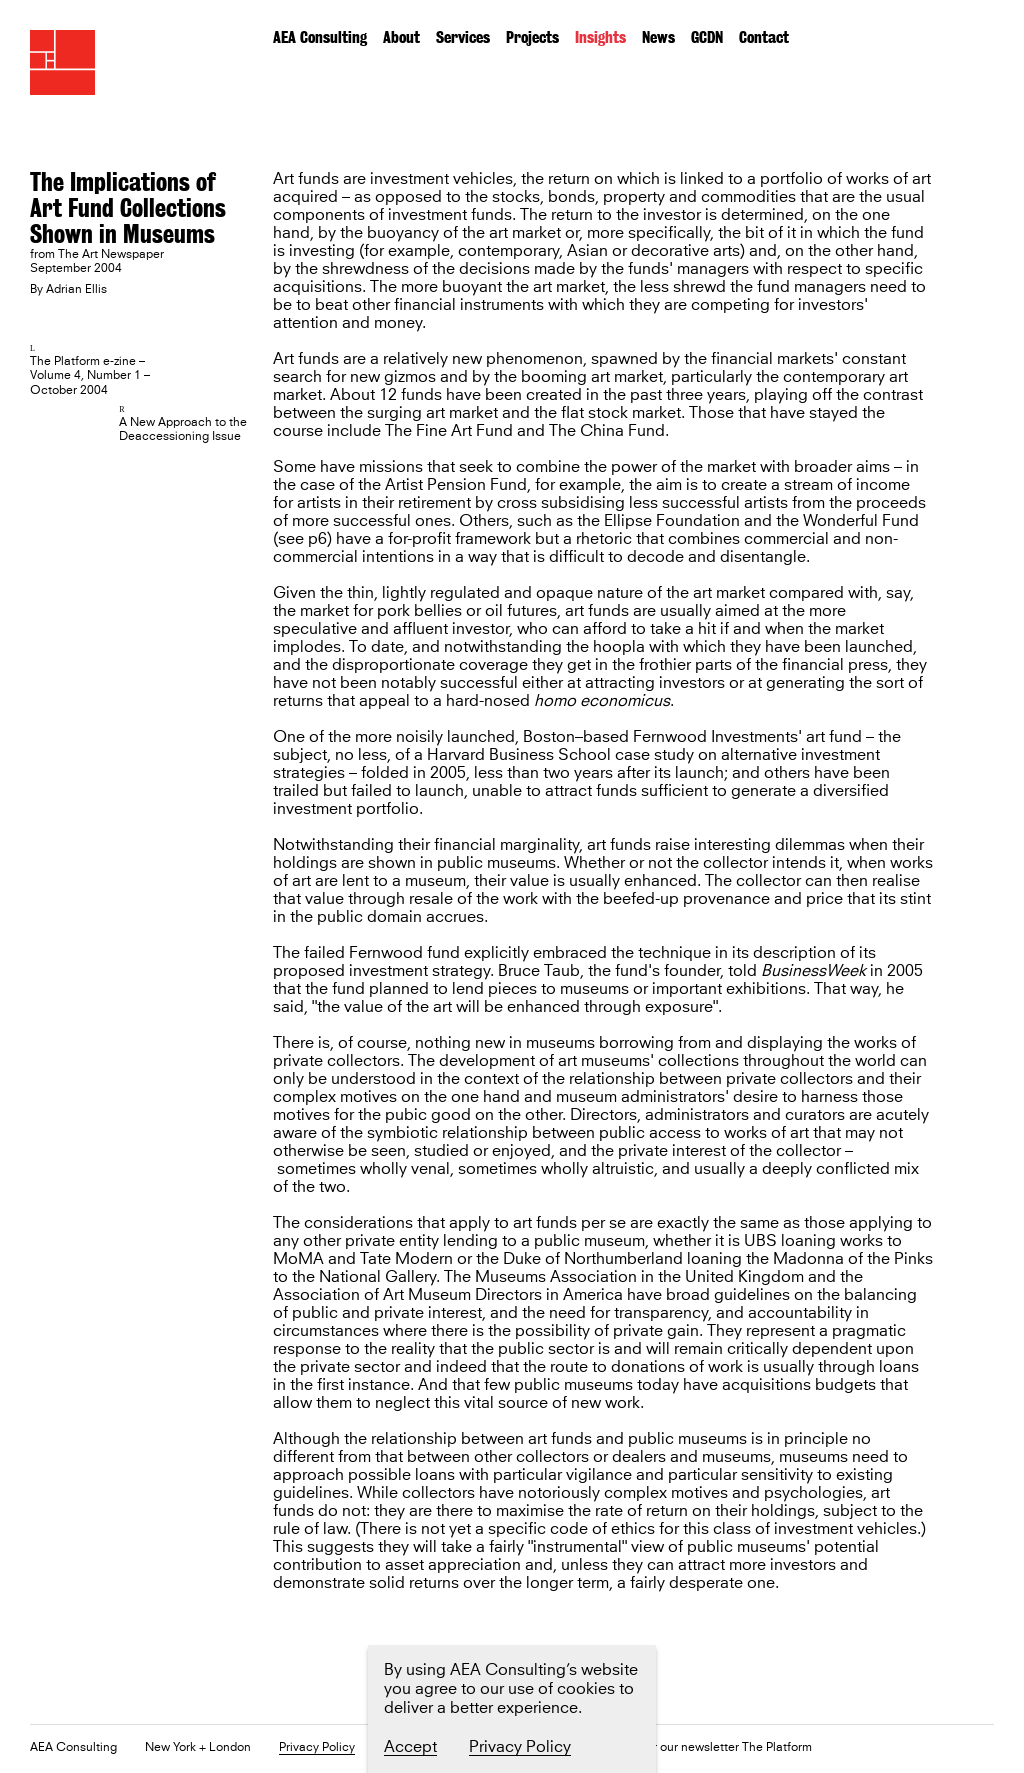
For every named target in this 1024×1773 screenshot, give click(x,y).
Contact (764, 37)
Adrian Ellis (76, 290)
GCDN (707, 37)
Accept (410, 1747)
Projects (532, 37)
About (401, 37)
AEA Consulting (320, 37)
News (658, 37)
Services (463, 37)
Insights (600, 37)
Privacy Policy (317, 1748)
